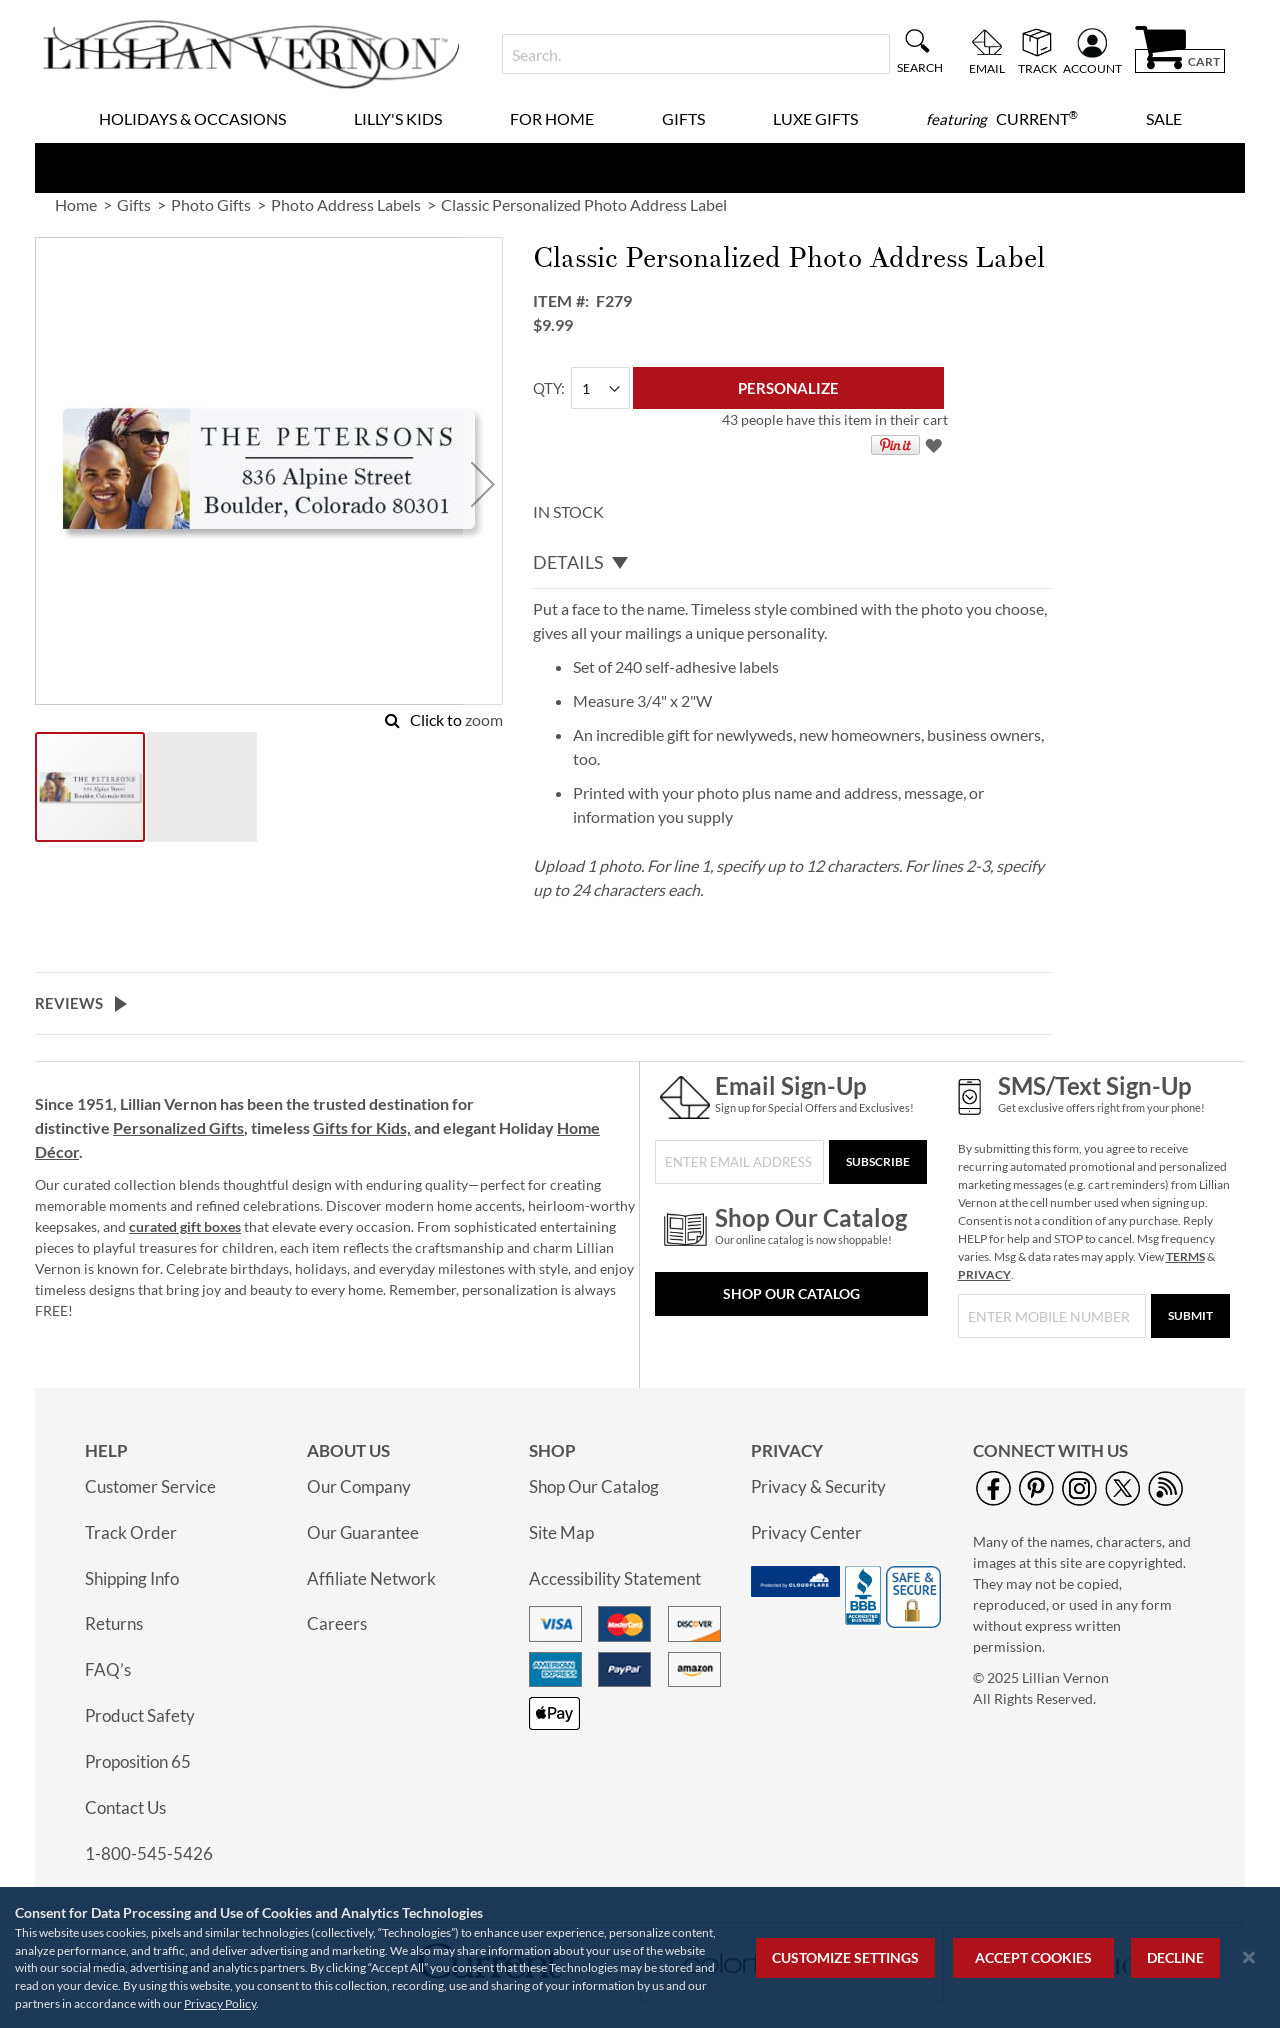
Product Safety (140, 1715)
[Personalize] (788, 388)
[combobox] (695, 54)
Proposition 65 (138, 1761)
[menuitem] (1002, 119)
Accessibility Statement (615, 1578)
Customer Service (150, 1486)
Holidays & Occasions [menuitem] (192, 118)
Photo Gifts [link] (211, 204)
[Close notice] (1249, 1957)
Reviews (69, 1003)
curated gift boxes (185, 1226)
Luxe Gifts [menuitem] (815, 118)
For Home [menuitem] (552, 118)
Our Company (359, 1486)
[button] (483, 483)
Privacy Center (806, 1532)
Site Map (561, 1532)
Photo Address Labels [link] (346, 204)
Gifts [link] (134, 204)
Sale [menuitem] (1164, 118)
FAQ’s (108, 1669)
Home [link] (76, 204)
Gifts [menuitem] (683, 118)
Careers (337, 1623)
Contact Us (125, 1807)
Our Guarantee (363, 1532)
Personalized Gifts (178, 1127)
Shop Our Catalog (791, 1293)
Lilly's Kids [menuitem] (398, 118)
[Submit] (1190, 1316)
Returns (114, 1623)
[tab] (792, 563)
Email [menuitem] (987, 68)
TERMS (1185, 1256)
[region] (640, 1957)
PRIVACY (984, 1274)
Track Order (131, 1532)
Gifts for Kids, (362, 1127)
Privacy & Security (818, 1486)
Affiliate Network (371, 1578)
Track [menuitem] (1037, 68)
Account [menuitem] (1092, 68)
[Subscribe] (878, 1162)
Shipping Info (132, 1578)
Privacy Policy (220, 2003)
